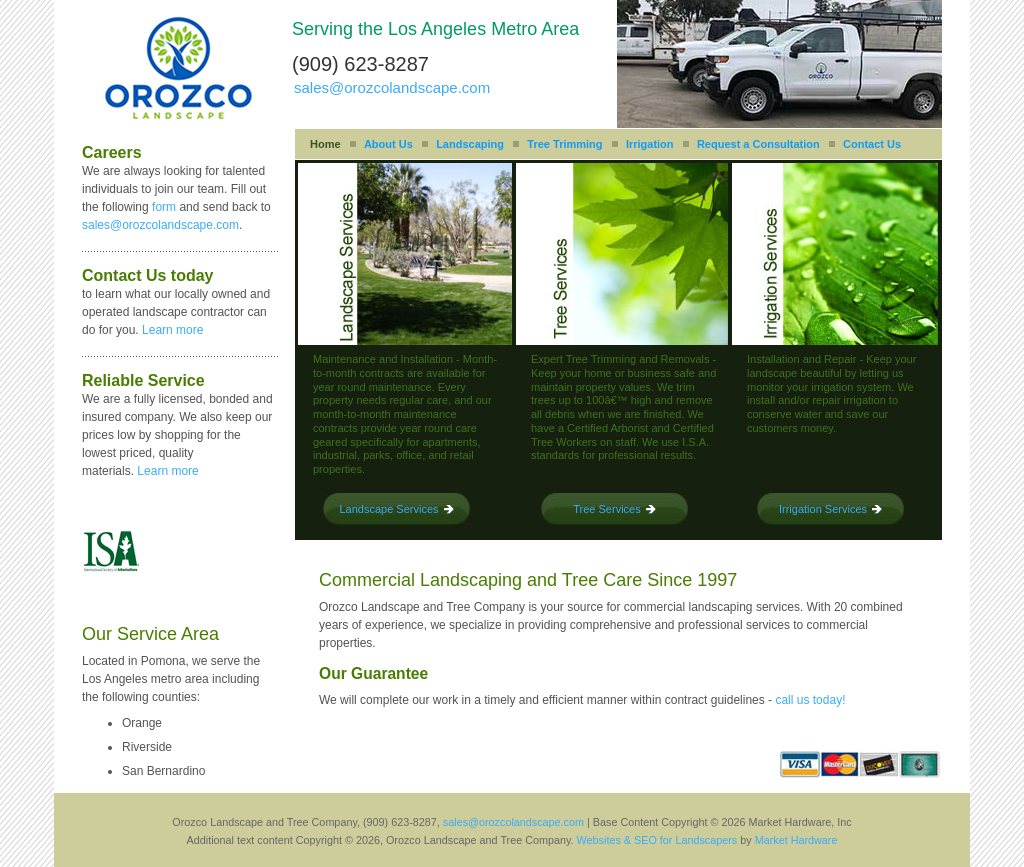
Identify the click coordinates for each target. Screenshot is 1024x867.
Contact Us (872, 144)
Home (325, 144)
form (164, 207)
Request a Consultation (758, 144)
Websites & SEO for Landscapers (657, 840)
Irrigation (650, 144)
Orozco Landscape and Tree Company (178, 68)
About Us (388, 144)
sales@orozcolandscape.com (392, 87)
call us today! (810, 700)
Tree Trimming (564, 144)
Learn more (172, 330)
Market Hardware (796, 840)
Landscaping (470, 144)
